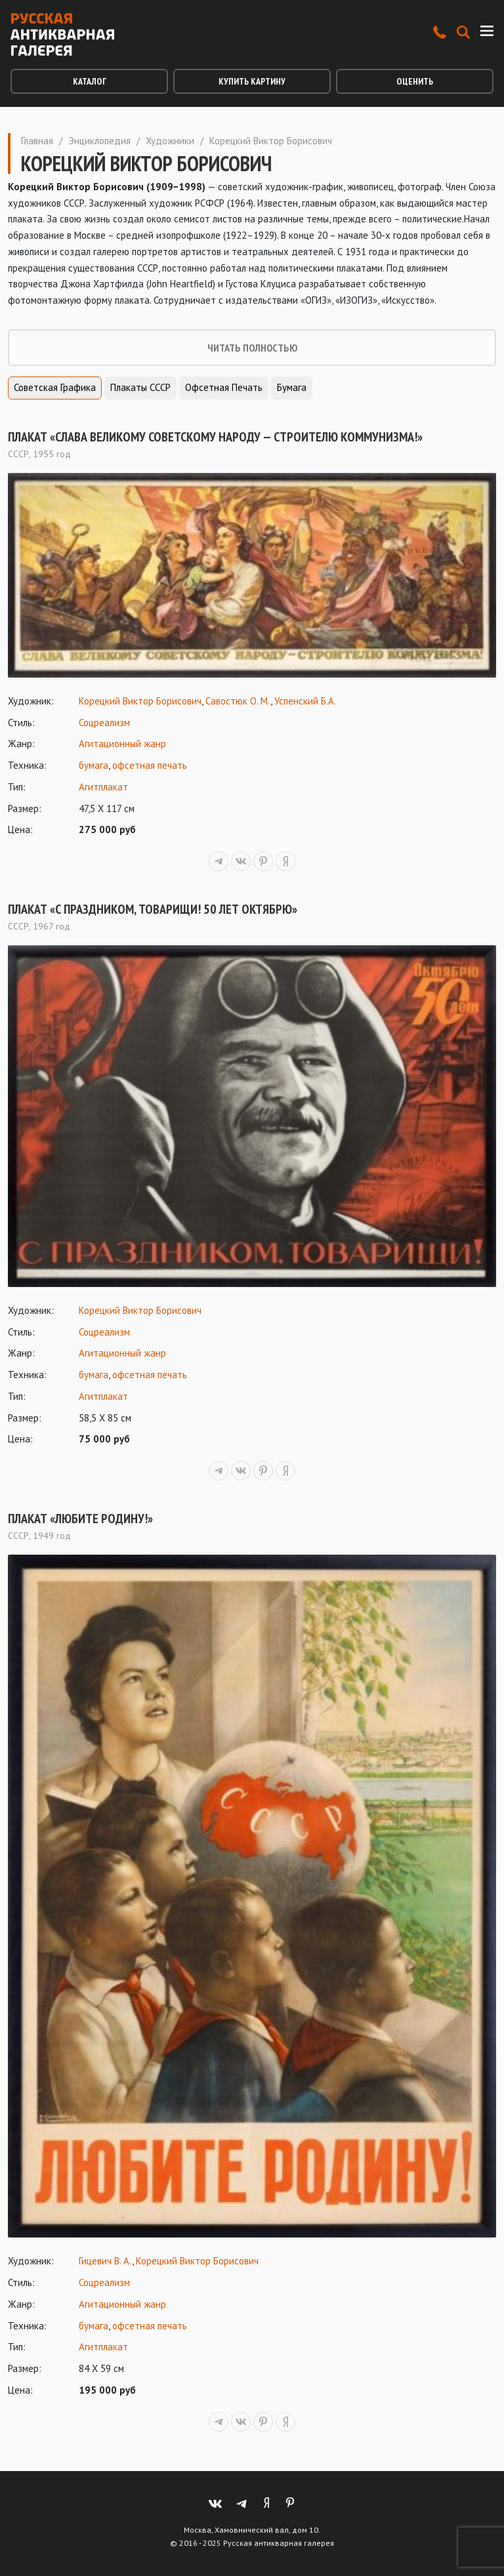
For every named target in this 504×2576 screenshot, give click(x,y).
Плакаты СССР (140, 387)
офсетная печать (149, 765)
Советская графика (55, 387)
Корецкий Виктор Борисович (140, 701)
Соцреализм (104, 722)
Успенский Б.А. (305, 701)
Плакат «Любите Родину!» (80, 1518)
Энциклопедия (99, 140)
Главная (37, 140)
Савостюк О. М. (237, 701)
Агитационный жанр (122, 743)
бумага (93, 765)
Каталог (89, 81)
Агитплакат (103, 787)
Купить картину (252, 81)
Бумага (291, 387)
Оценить (414, 81)
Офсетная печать (223, 387)
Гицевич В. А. (105, 2261)
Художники (170, 140)
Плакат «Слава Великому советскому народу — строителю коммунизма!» (215, 436)
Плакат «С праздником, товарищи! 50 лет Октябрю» (152, 909)
